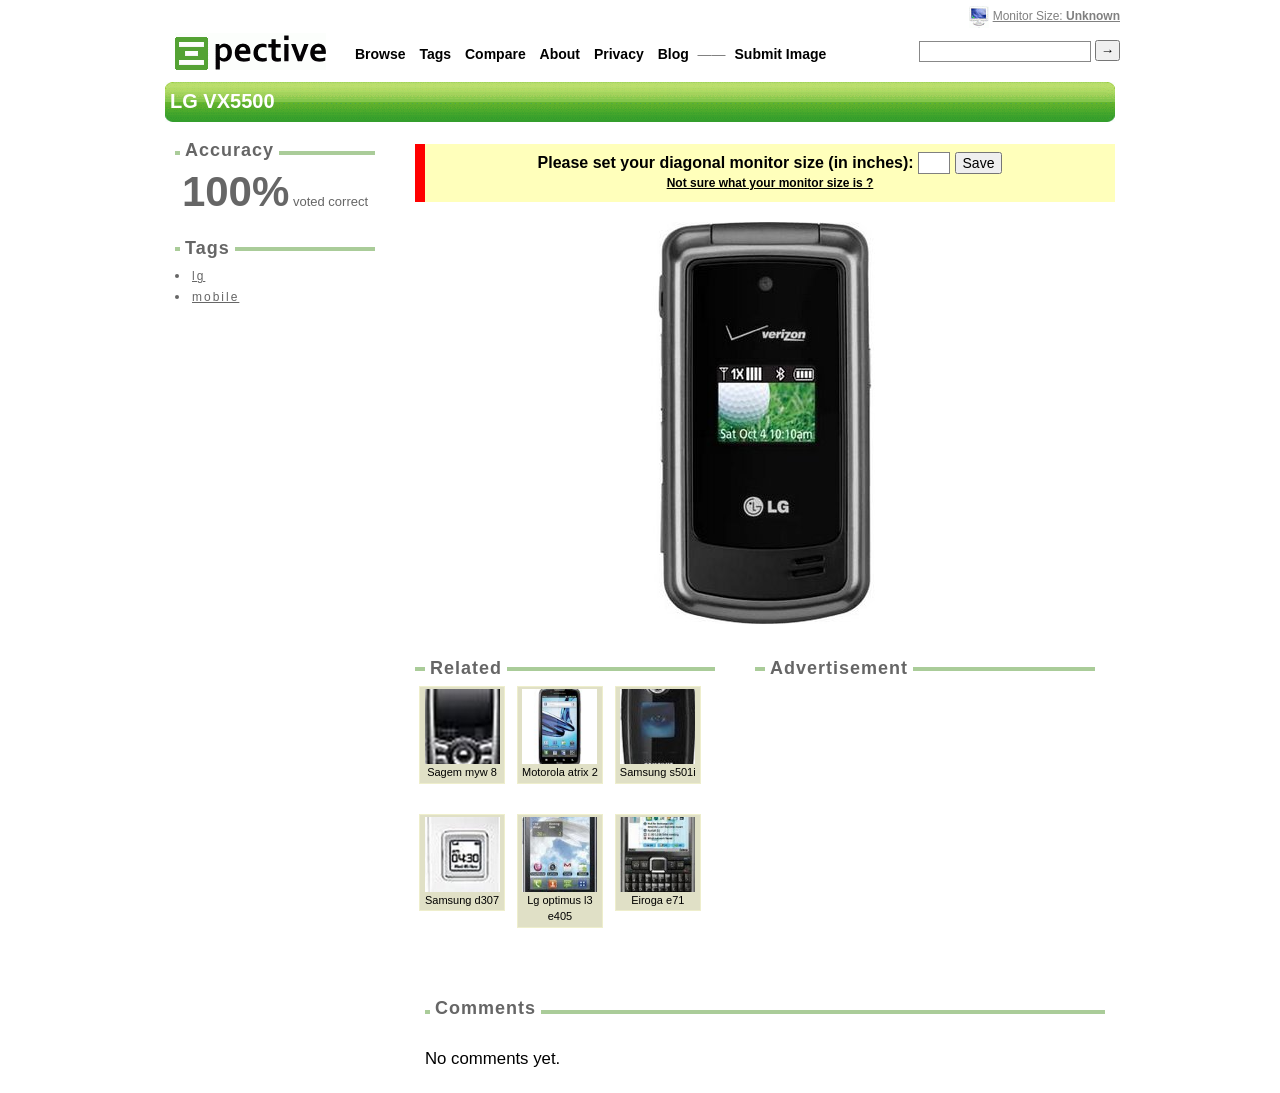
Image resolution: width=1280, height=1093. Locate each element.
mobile (215, 297)
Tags (435, 54)
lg (198, 276)
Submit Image (781, 54)
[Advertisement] (923, 831)
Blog (673, 54)
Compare (495, 54)
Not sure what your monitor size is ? (770, 183)
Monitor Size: (1056, 16)
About (560, 54)
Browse (380, 54)
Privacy (619, 54)
